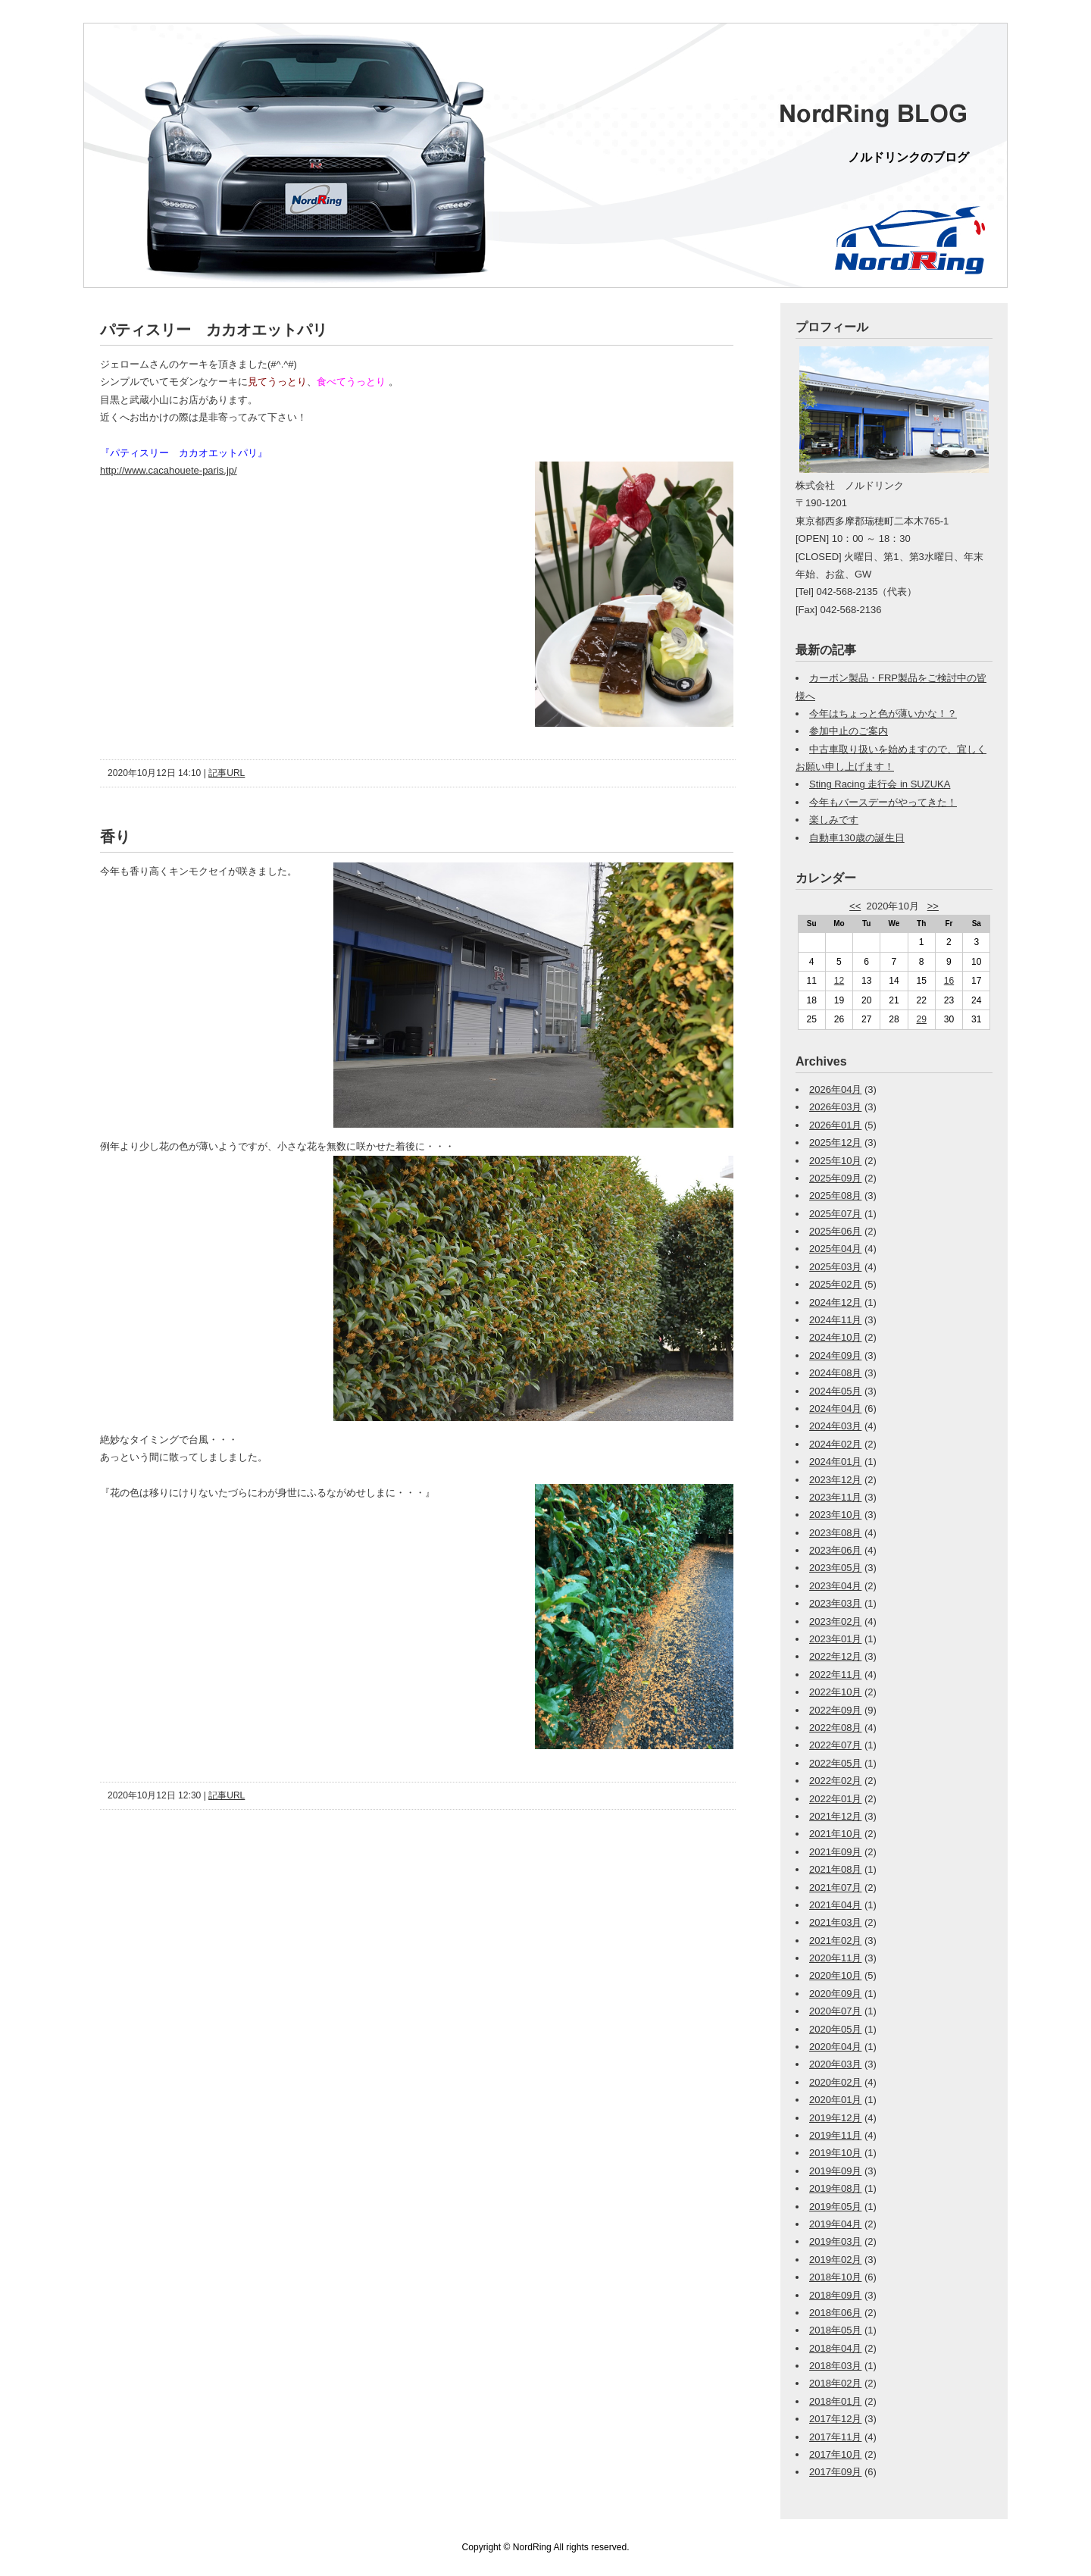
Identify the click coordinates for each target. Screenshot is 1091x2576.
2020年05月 (835, 2029)
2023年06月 (835, 1550)
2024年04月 (835, 1408)
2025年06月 (835, 1231)
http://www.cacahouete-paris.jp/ (168, 470)
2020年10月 (835, 1975)
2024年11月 (835, 1320)
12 (839, 980)
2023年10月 (835, 1514)
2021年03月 (835, 1922)
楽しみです (833, 819)
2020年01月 (835, 2099)
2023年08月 (835, 1532)
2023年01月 (835, 1639)
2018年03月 (835, 2365)
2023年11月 (835, 1497)
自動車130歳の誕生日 (857, 838)
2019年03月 (835, 2241)
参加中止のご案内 (848, 731)
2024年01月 (835, 1461)
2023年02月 (835, 1621)
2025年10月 (835, 1160)
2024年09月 (835, 1355)
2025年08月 (835, 1195)
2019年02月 (835, 2259)
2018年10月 (835, 2277)
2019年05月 (835, 2206)
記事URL (226, 773)
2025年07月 (835, 1213)
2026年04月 (835, 1089)
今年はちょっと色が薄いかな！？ (883, 713)
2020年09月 (835, 1993)
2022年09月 (835, 1710)
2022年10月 (835, 1692)
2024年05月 (835, 1391)
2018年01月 (835, 2401)
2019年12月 (835, 2118)
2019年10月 (835, 2152)
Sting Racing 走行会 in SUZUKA (879, 784)
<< (855, 906)
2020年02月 (835, 2082)
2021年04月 (835, 1905)
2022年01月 (835, 1798)
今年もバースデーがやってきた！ (883, 802)
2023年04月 (835, 1586)
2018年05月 (835, 2330)
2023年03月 (835, 1603)
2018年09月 (835, 2295)
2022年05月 (835, 1763)
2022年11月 (835, 1674)
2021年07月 (835, 1887)
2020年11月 (835, 1958)
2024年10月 (835, 1337)
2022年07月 (835, 1745)
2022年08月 (835, 1727)
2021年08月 (835, 1869)
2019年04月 (835, 2224)
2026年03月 (835, 1107)
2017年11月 (835, 2437)
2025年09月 (835, 1178)
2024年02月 (835, 1444)
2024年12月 (835, 1302)
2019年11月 (835, 2135)
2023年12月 (835, 1479)
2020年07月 (835, 2011)
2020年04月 (835, 2046)
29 (922, 1019)
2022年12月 (835, 1656)
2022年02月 (835, 1780)
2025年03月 (835, 1266)
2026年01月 (835, 1125)
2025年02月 (835, 1284)
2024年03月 (835, 1426)
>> (933, 906)
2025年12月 (835, 1142)
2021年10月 (835, 1833)
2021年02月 (835, 1940)
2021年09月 (835, 1852)
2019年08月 (835, 2188)
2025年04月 (835, 1248)
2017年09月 (835, 2471)
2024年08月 (835, 1373)
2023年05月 (835, 1567)
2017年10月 (835, 2454)
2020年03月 (835, 2064)
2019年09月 (835, 2171)
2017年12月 (835, 2418)
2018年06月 (835, 2312)
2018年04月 (835, 2348)
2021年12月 (835, 1816)
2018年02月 (835, 2383)
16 (949, 980)
